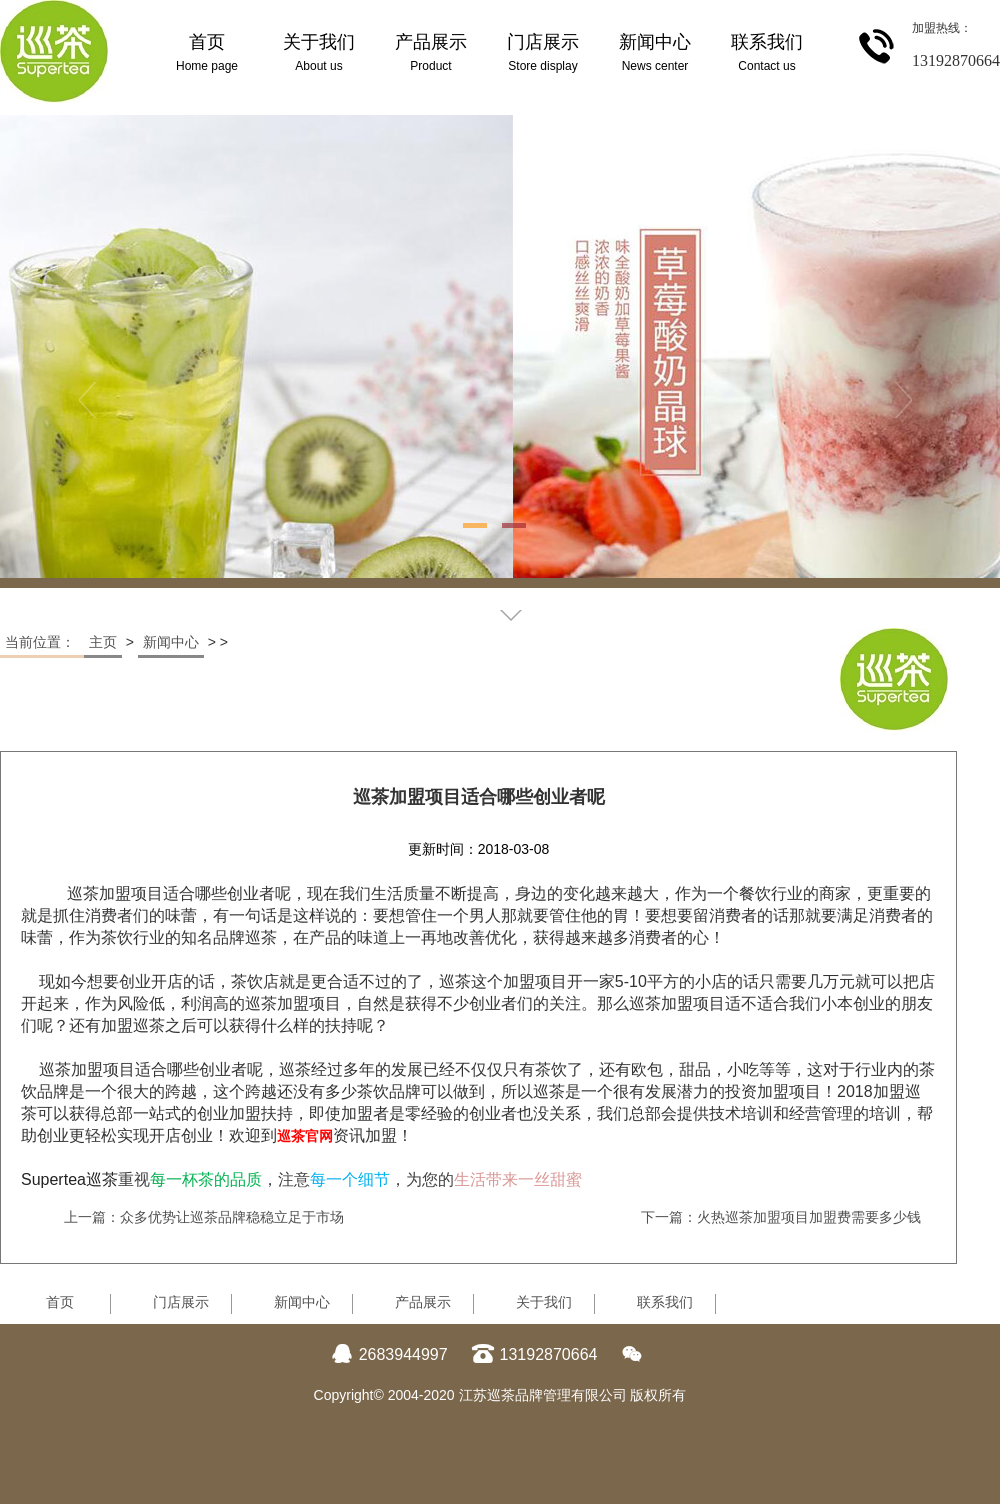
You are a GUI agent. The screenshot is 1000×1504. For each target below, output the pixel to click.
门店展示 (181, 1302)
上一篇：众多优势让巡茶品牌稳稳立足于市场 (204, 1217)
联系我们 (665, 1302)
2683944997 (389, 1354)
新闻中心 (171, 642)
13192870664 (535, 1354)
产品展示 (423, 1302)
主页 (103, 642)
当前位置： (42, 642)
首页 (60, 1302)
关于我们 (544, 1302)
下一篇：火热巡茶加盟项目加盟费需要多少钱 (781, 1217)
